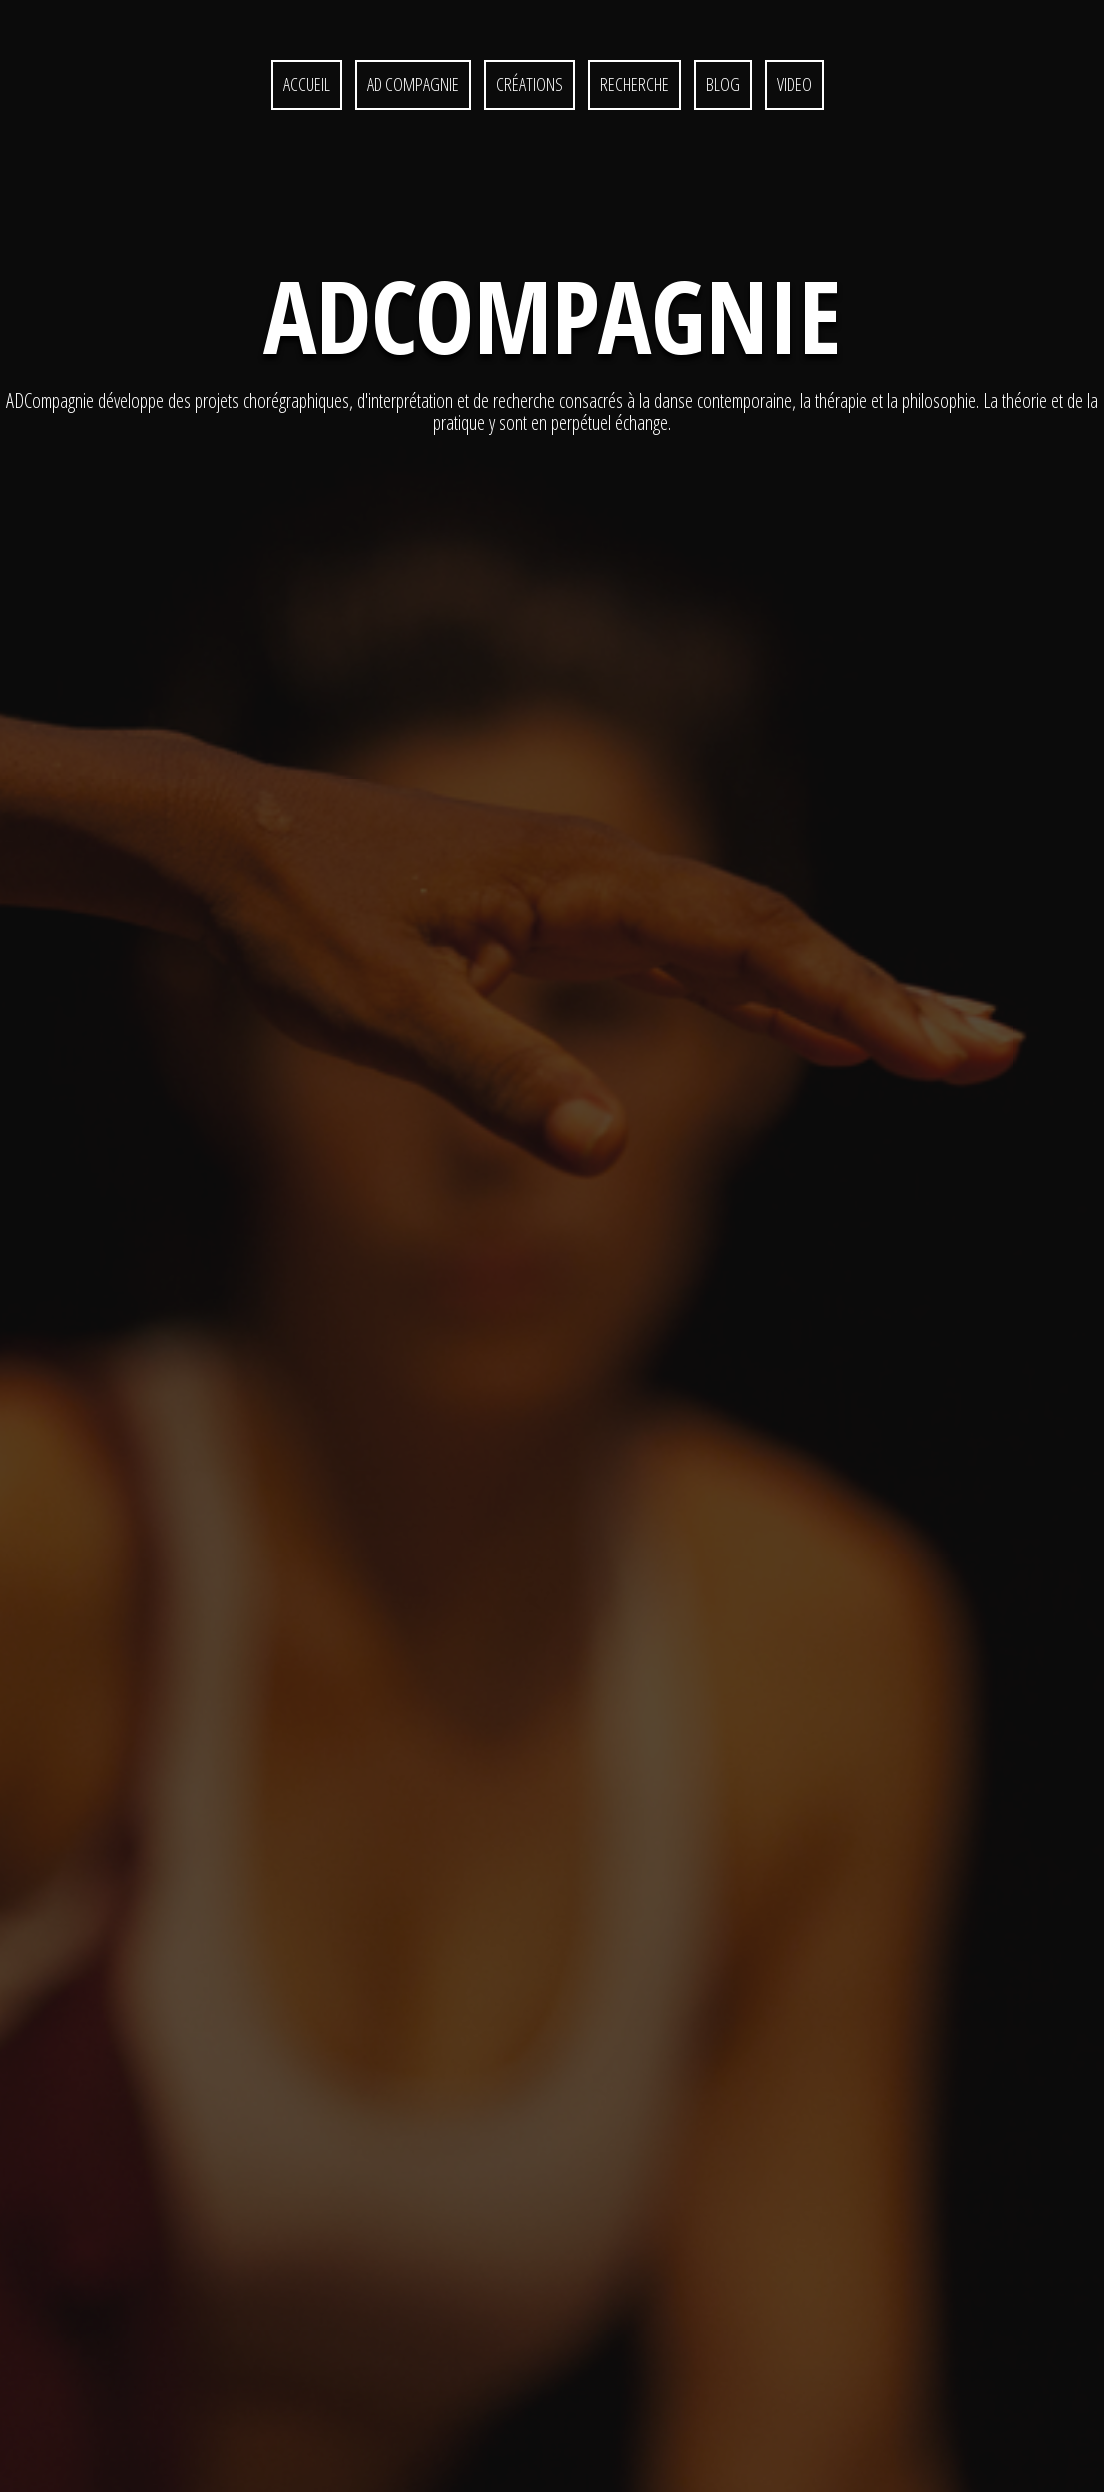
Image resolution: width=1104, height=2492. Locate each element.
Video (794, 84)
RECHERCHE (634, 84)
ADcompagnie (552, 315)
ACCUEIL (306, 84)
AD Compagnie (413, 84)
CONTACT (631, 2414)
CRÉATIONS (529, 84)
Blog (723, 84)
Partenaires (487, 2414)
